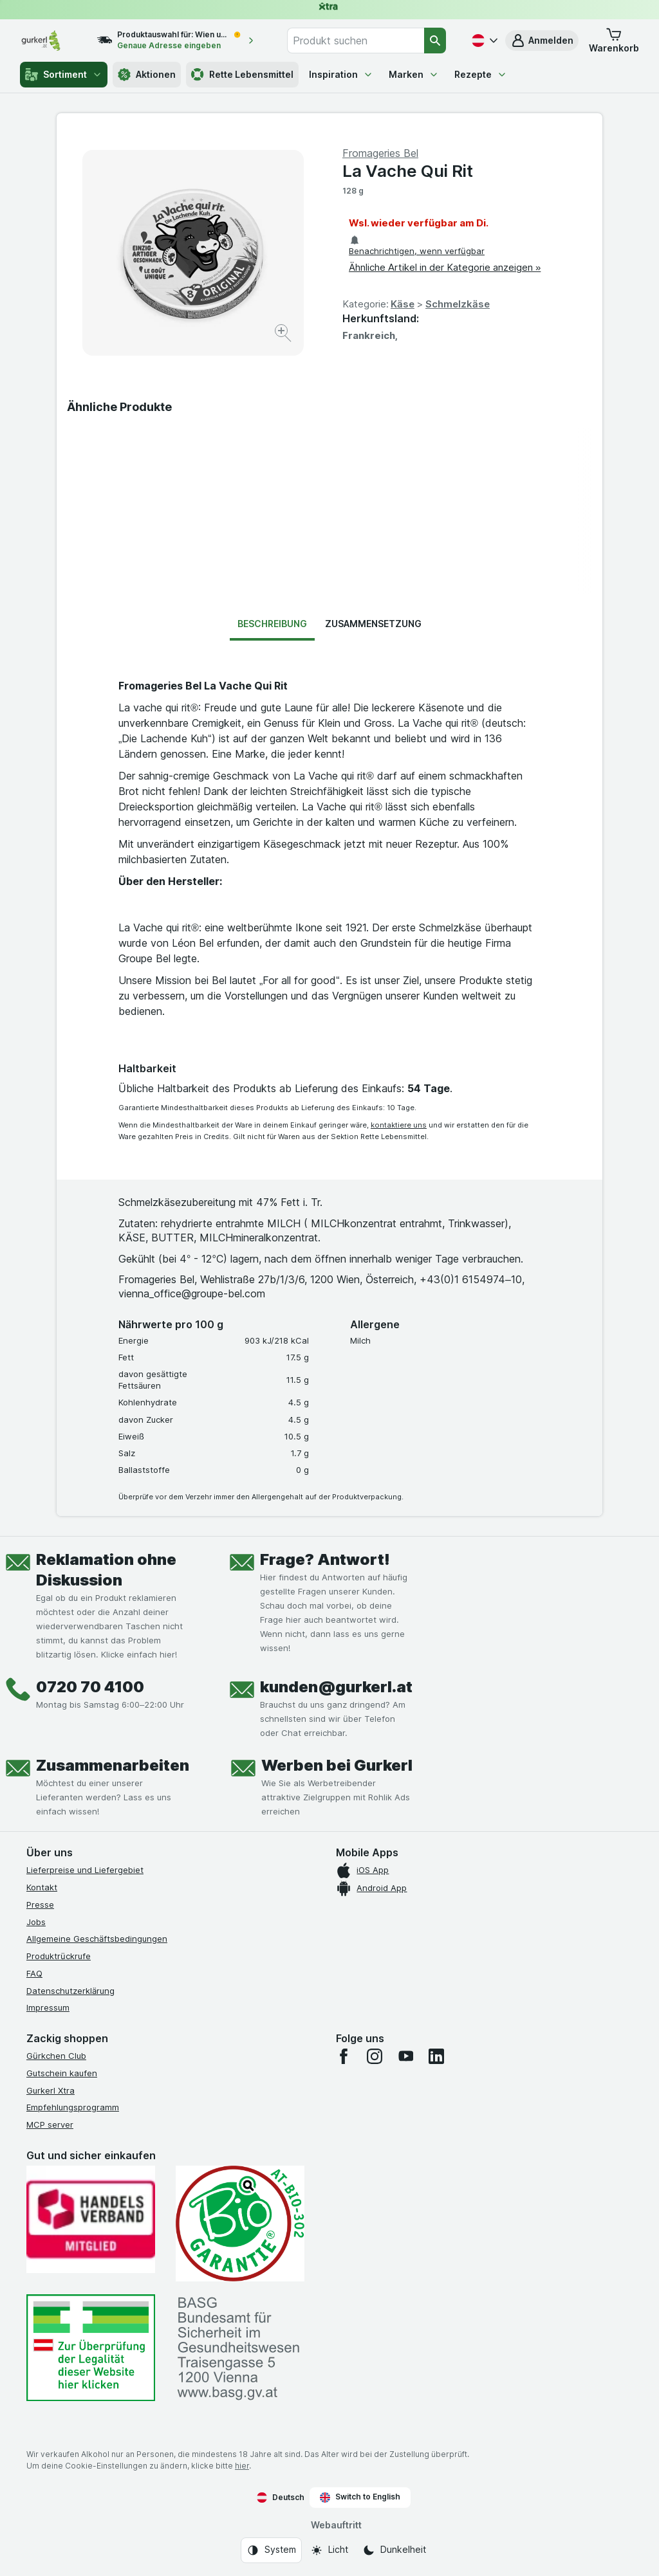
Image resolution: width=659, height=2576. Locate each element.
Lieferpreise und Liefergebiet (85, 1870)
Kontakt (41, 1887)
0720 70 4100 (90, 1686)
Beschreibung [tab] (272, 623)
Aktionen (147, 74)
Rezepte (480, 74)
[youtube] (405, 2056)
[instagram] (374, 2056)
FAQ (34, 1973)
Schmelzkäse (457, 304)
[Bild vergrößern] (284, 334)
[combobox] (355, 40)
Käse (402, 304)
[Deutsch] (483, 40)
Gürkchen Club (56, 2056)
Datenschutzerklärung (70, 1991)
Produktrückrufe (58, 1956)
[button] (542, 40)
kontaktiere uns (399, 1124)
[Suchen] (435, 40)
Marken (414, 74)
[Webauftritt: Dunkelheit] (394, 2550)
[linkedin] (436, 2056)
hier (242, 2466)
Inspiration (341, 74)
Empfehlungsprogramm (72, 2107)
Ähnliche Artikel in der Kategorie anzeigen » (445, 267)
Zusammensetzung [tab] (373, 623)
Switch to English (360, 2497)
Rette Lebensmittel (242, 74)
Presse (40, 1904)
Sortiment (63, 74)
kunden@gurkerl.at (336, 1686)
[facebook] (343, 2056)
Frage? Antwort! (325, 1559)
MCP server (49, 2124)
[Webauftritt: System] (271, 2550)
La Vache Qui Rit (407, 171)
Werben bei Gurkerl (337, 1765)
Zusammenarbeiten (112, 1765)
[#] (90, 2348)
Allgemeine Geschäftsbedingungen (96, 1938)
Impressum (48, 2007)
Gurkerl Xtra (50, 2090)
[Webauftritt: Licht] (329, 2550)
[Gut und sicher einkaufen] (240, 2223)
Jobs (36, 1922)
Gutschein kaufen (61, 2073)
